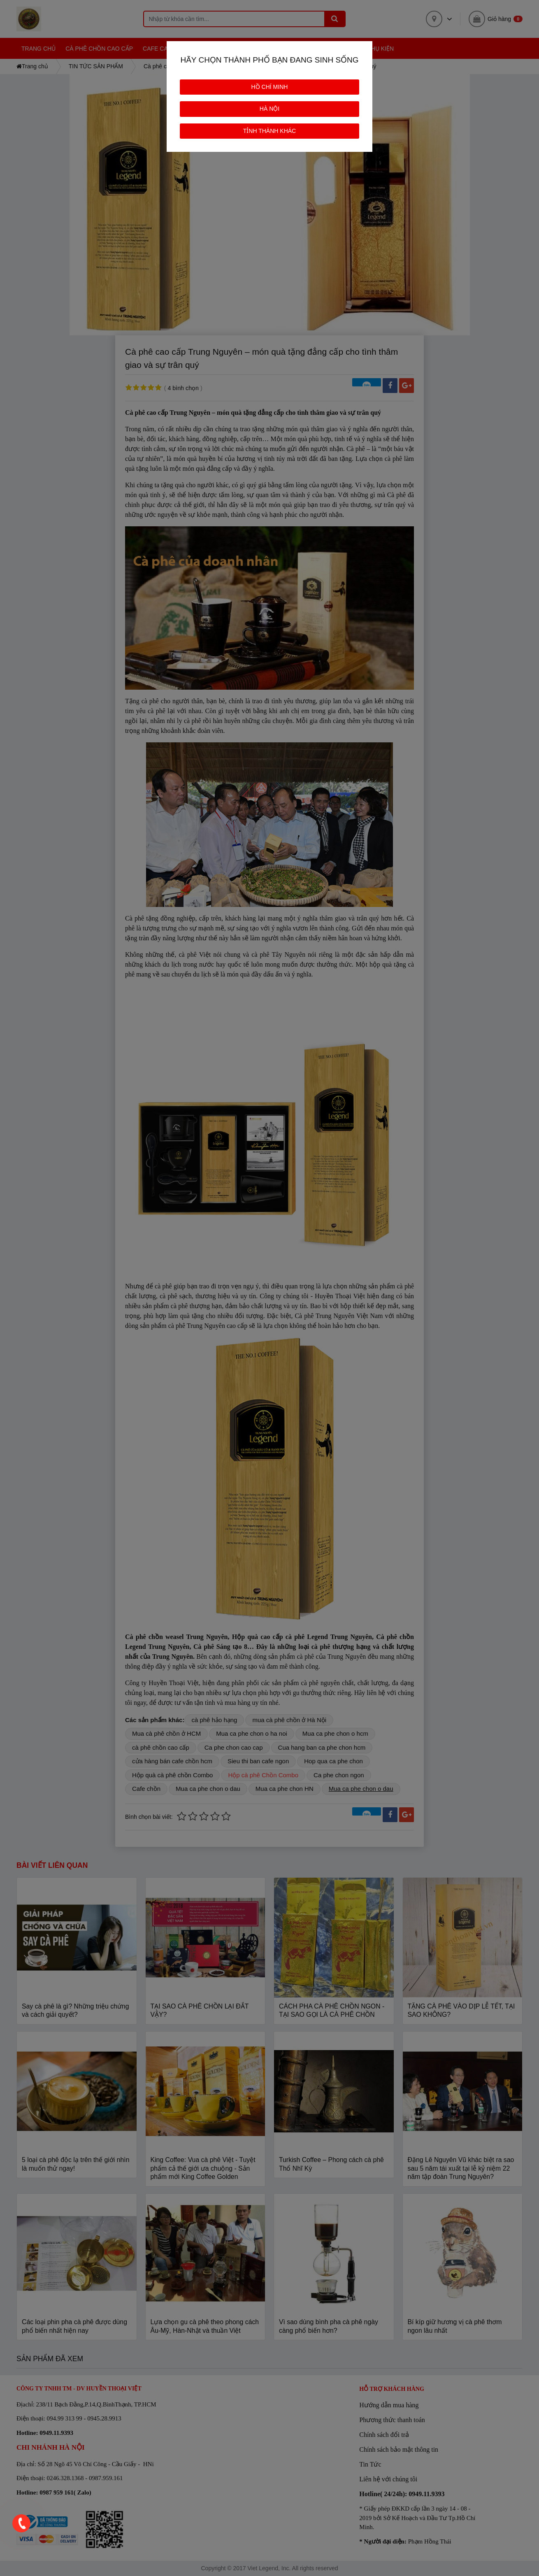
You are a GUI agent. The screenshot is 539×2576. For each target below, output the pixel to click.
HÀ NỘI (269, 108)
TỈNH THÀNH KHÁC (269, 131)
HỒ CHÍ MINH (269, 87)
